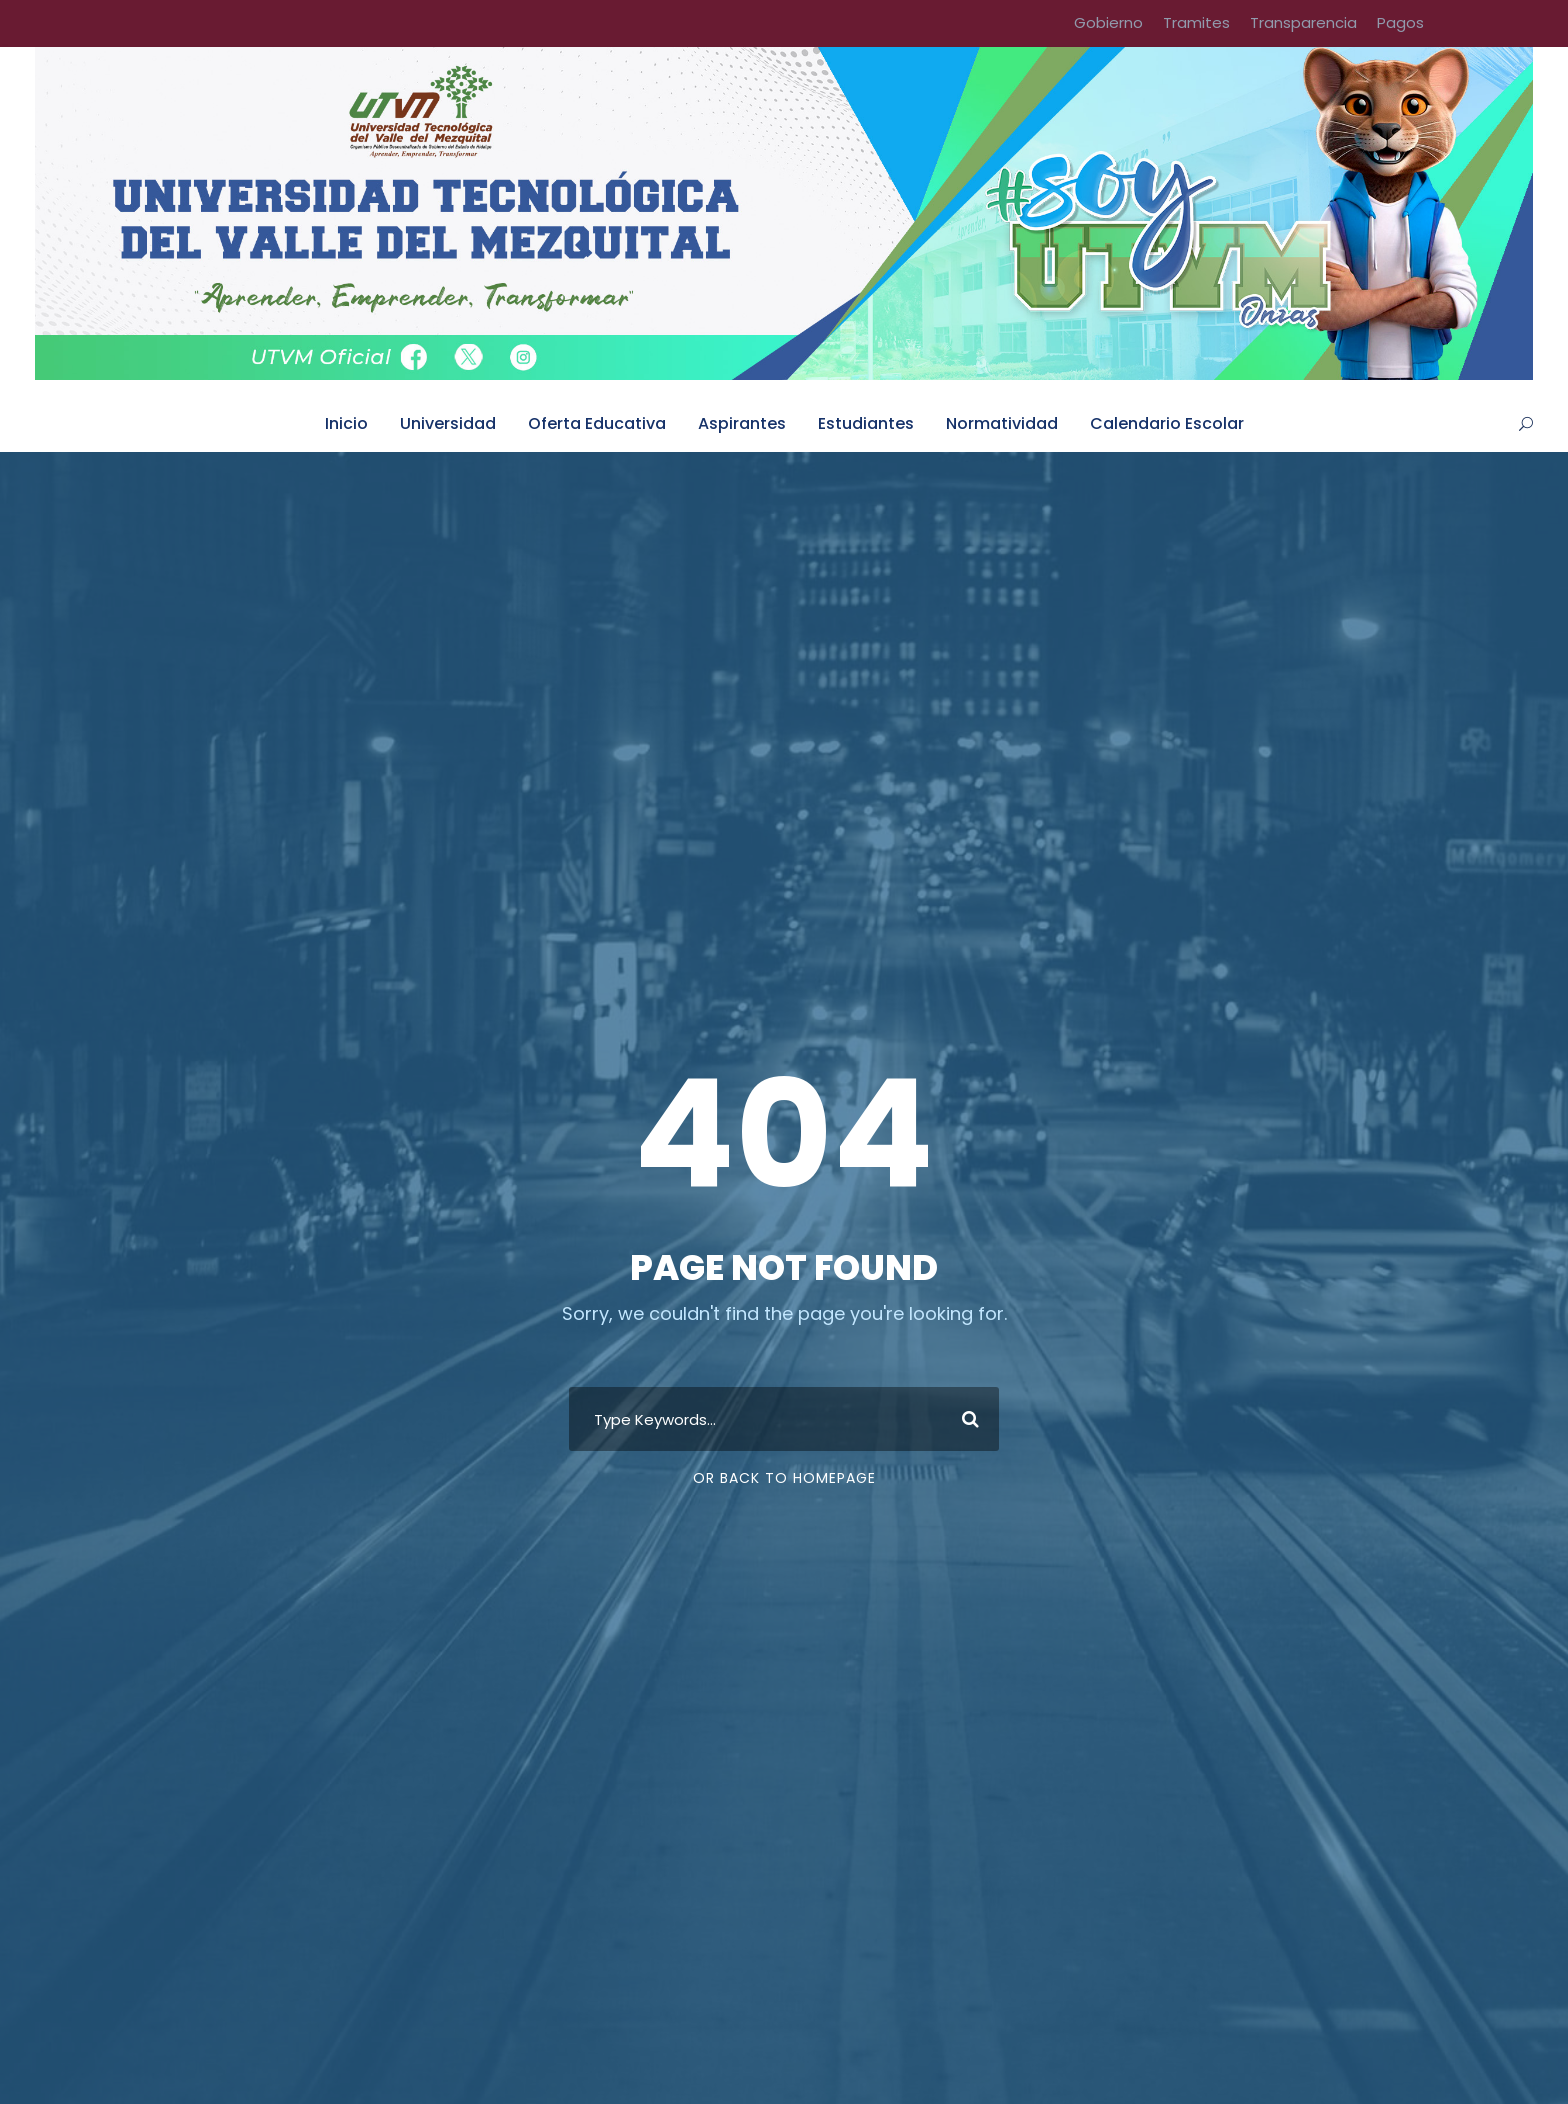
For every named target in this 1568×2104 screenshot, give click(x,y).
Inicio (346, 423)
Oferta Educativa (597, 423)
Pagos (1400, 22)
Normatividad (1002, 423)
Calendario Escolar (1167, 423)
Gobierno (1108, 22)
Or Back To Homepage (784, 1478)
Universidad (448, 423)
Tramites (1196, 22)
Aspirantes (742, 423)
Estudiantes (866, 423)
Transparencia (1303, 22)
